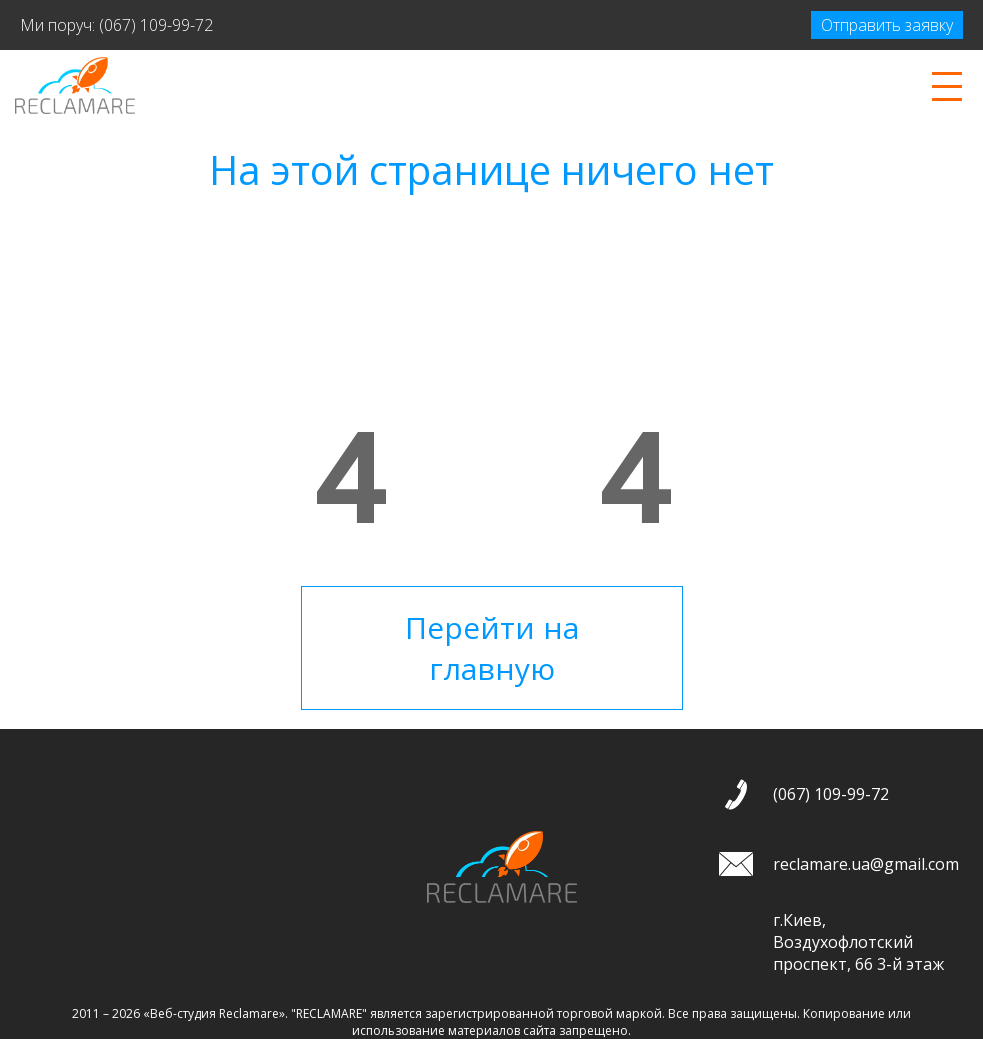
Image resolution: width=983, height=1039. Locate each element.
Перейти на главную (492, 648)
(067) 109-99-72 (156, 25)
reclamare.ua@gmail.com (866, 864)
